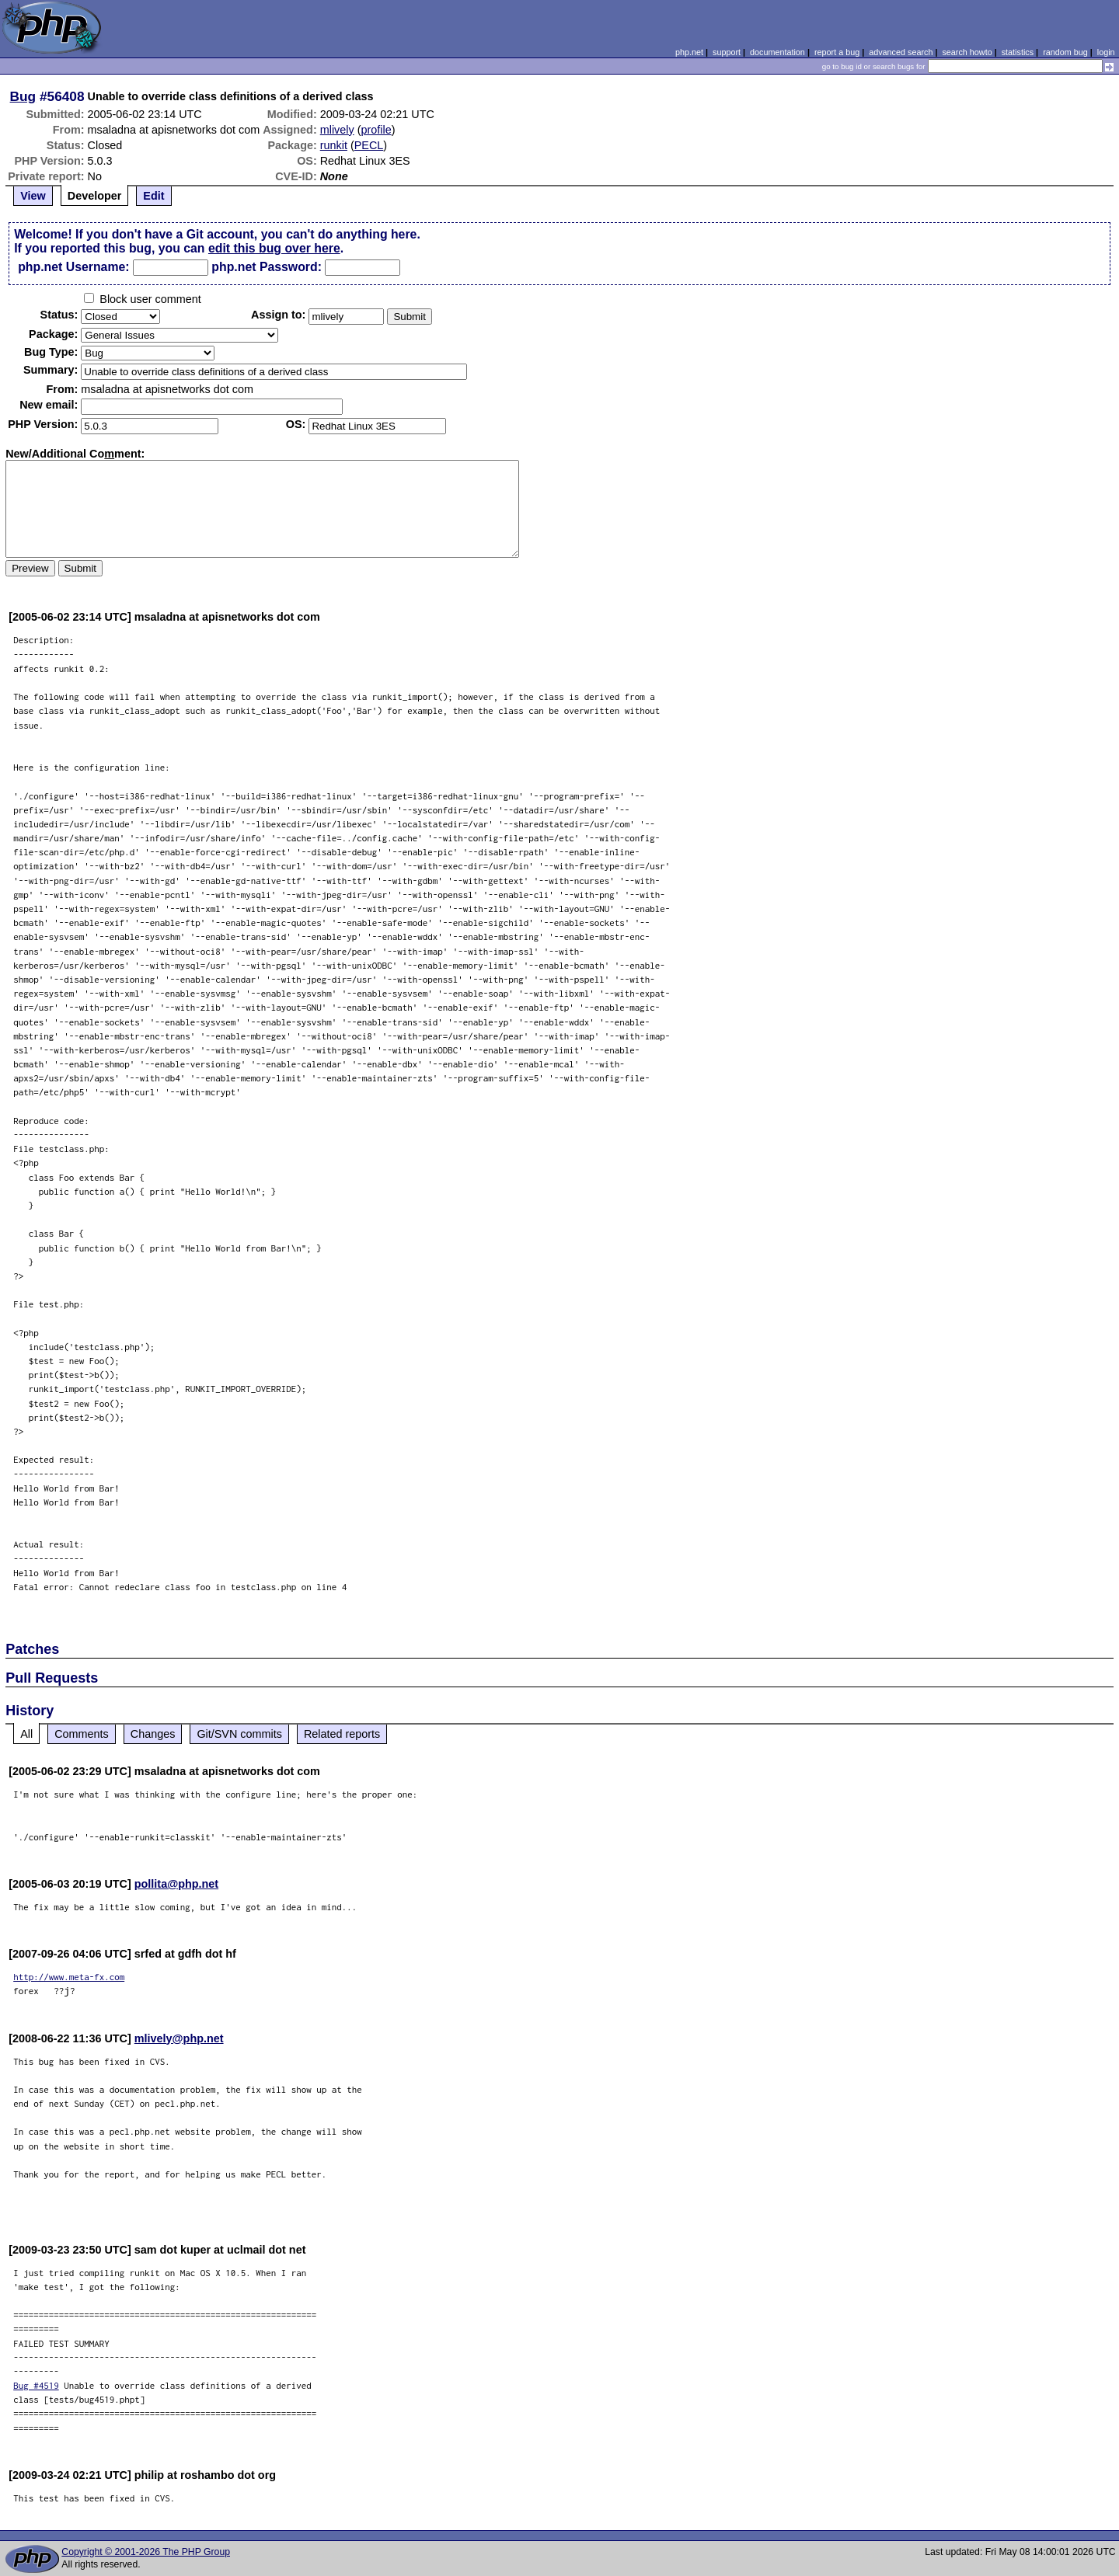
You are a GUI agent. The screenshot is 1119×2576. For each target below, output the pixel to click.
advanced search (900, 52)
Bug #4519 (36, 2385)
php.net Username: (73, 266)
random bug (1065, 52)
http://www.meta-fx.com (68, 1977)
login (1106, 52)
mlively (337, 130)
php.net (689, 52)
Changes (153, 1734)
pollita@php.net (176, 1884)
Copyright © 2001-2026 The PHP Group (145, 2551)
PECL (369, 145)
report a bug (836, 52)
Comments (81, 1734)
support (727, 52)
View (33, 196)
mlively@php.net (179, 2038)
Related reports (342, 1734)
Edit (153, 196)
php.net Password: (266, 266)
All (26, 1734)
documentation (777, 52)
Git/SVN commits (239, 1734)
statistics (1018, 52)
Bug (23, 96)
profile (376, 130)
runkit (333, 145)
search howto (967, 52)
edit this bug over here (274, 248)
